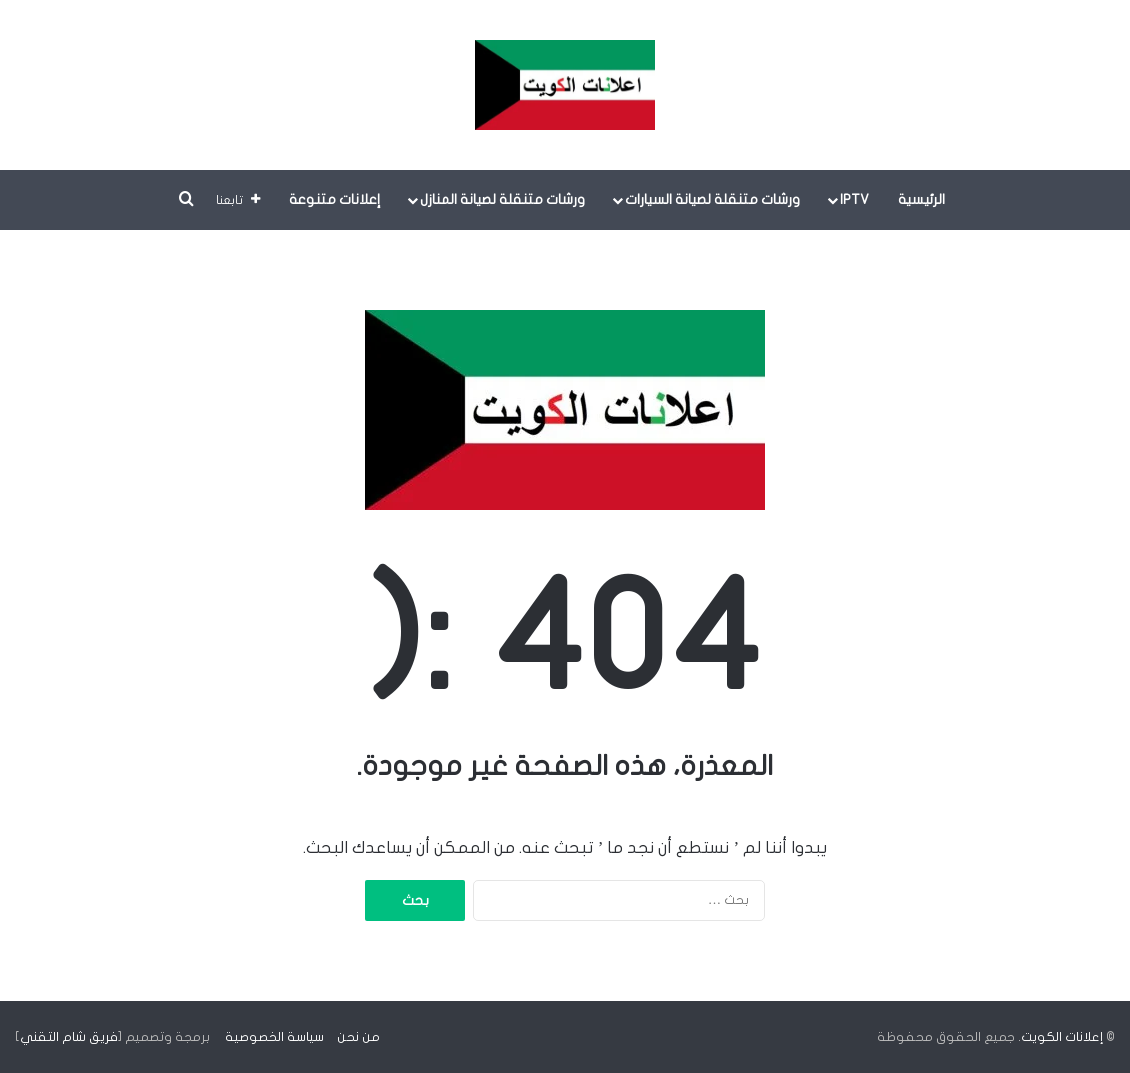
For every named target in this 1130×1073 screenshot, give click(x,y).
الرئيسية (921, 199)
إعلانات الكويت (1062, 1037)
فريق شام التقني (69, 1037)
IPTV (854, 199)
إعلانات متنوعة (335, 199)
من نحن (358, 1037)
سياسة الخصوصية (274, 1037)
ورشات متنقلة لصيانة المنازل (502, 199)
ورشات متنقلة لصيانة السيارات (712, 199)
